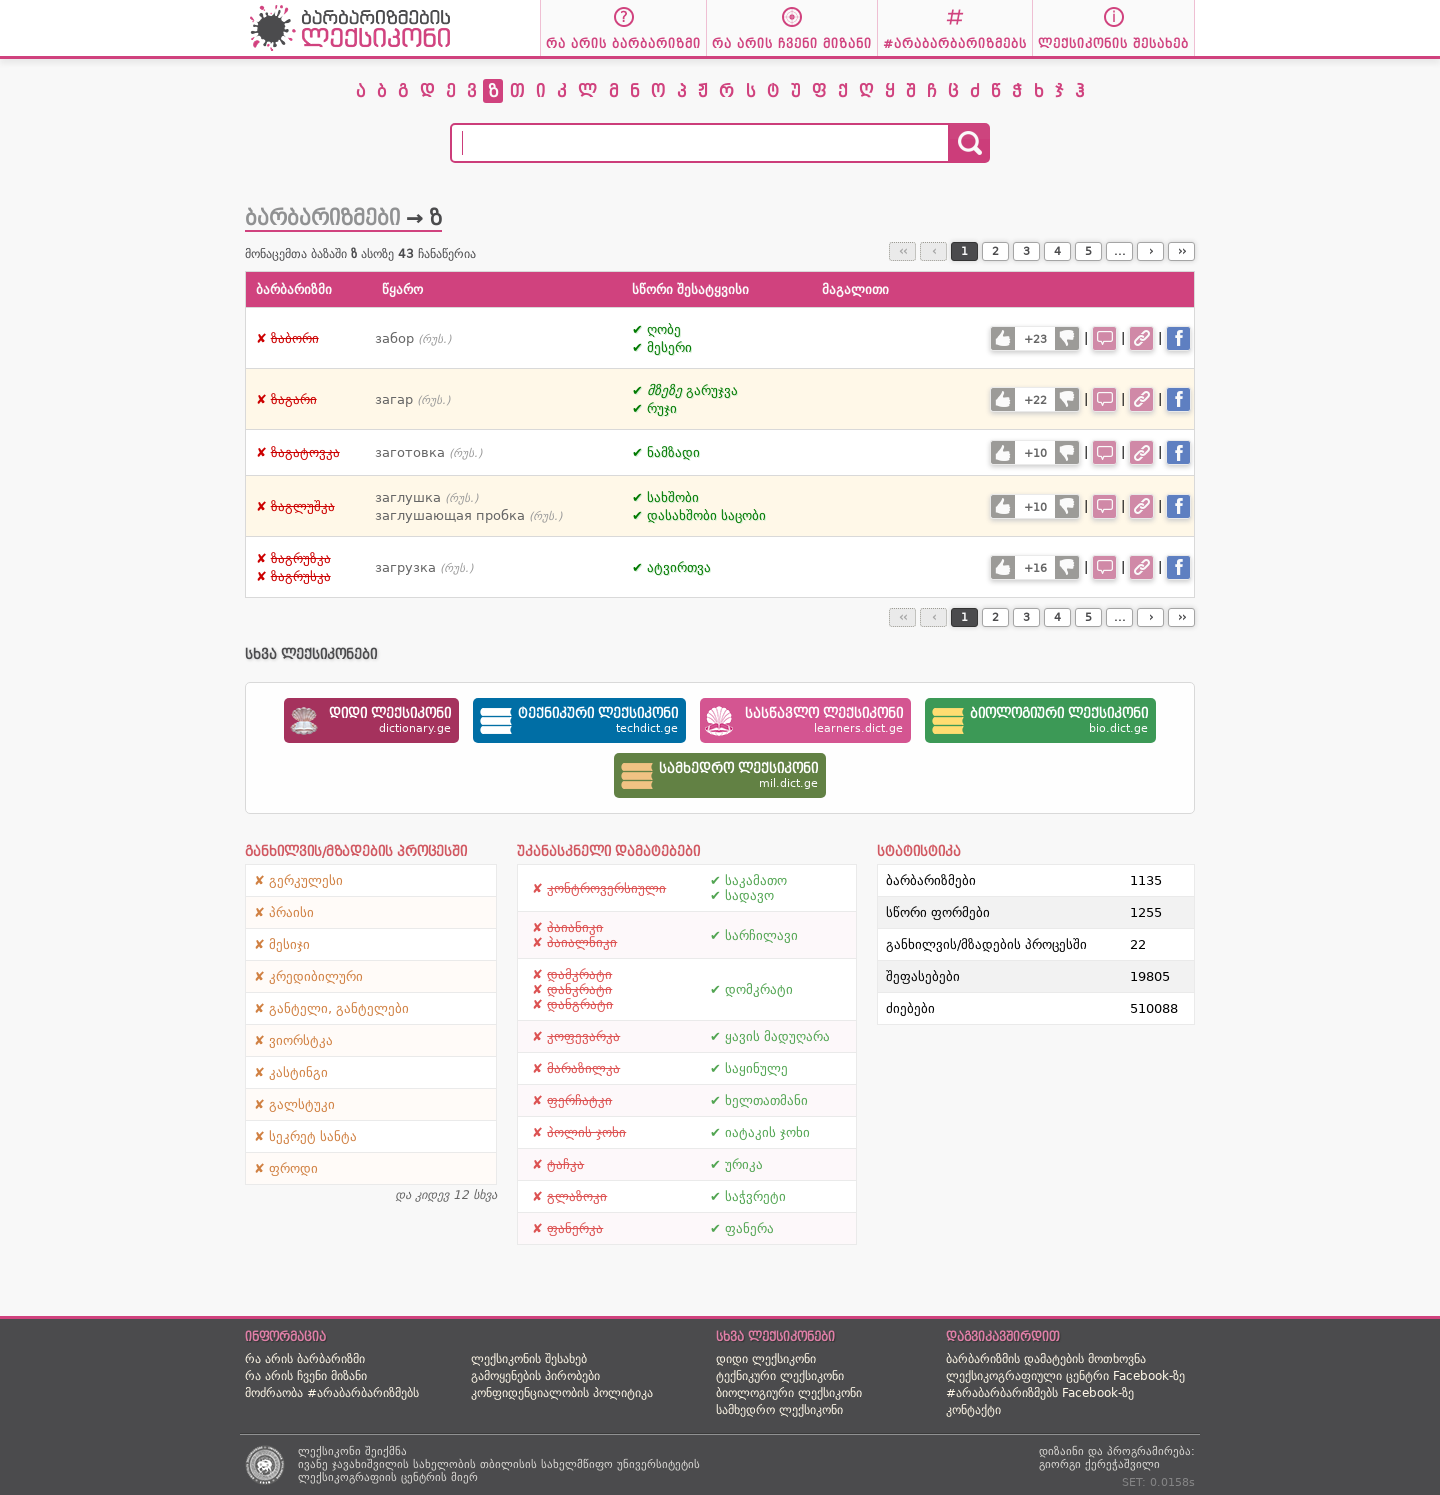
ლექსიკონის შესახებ (529, 1359)
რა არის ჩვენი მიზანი (306, 1376)
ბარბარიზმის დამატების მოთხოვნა (1046, 1359)
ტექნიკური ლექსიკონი (780, 1376)
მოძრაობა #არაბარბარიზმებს (332, 1393)
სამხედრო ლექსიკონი (779, 1410)
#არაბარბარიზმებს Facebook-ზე (1040, 1393)
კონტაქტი (973, 1410)
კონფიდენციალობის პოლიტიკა (562, 1393)
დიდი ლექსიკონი (766, 1359)
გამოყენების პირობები (535, 1376)
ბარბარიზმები (322, 218)
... (1120, 251)
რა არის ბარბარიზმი (305, 1359)
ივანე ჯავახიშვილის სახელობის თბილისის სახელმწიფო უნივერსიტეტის (499, 1464)
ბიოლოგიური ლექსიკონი (789, 1393)
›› (1182, 251)
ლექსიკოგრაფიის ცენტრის (372, 1477)
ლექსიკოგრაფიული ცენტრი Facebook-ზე (1065, 1376)
